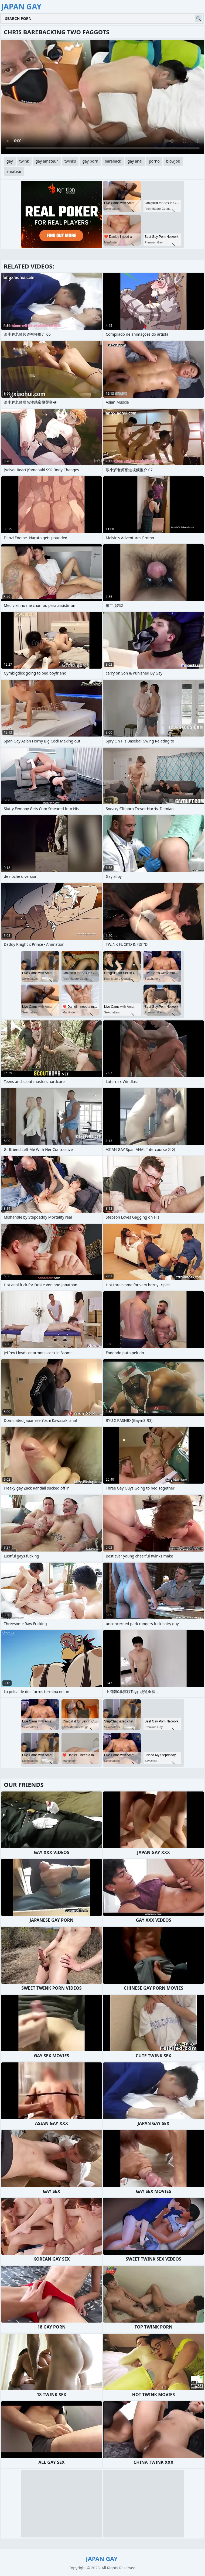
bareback (113, 161)
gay (9, 161)
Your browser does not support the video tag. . (102, 97)
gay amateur (46, 161)
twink (24, 161)
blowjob (173, 161)
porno (154, 161)
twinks (70, 161)
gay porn (90, 161)
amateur (14, 171)
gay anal (135, 161)
